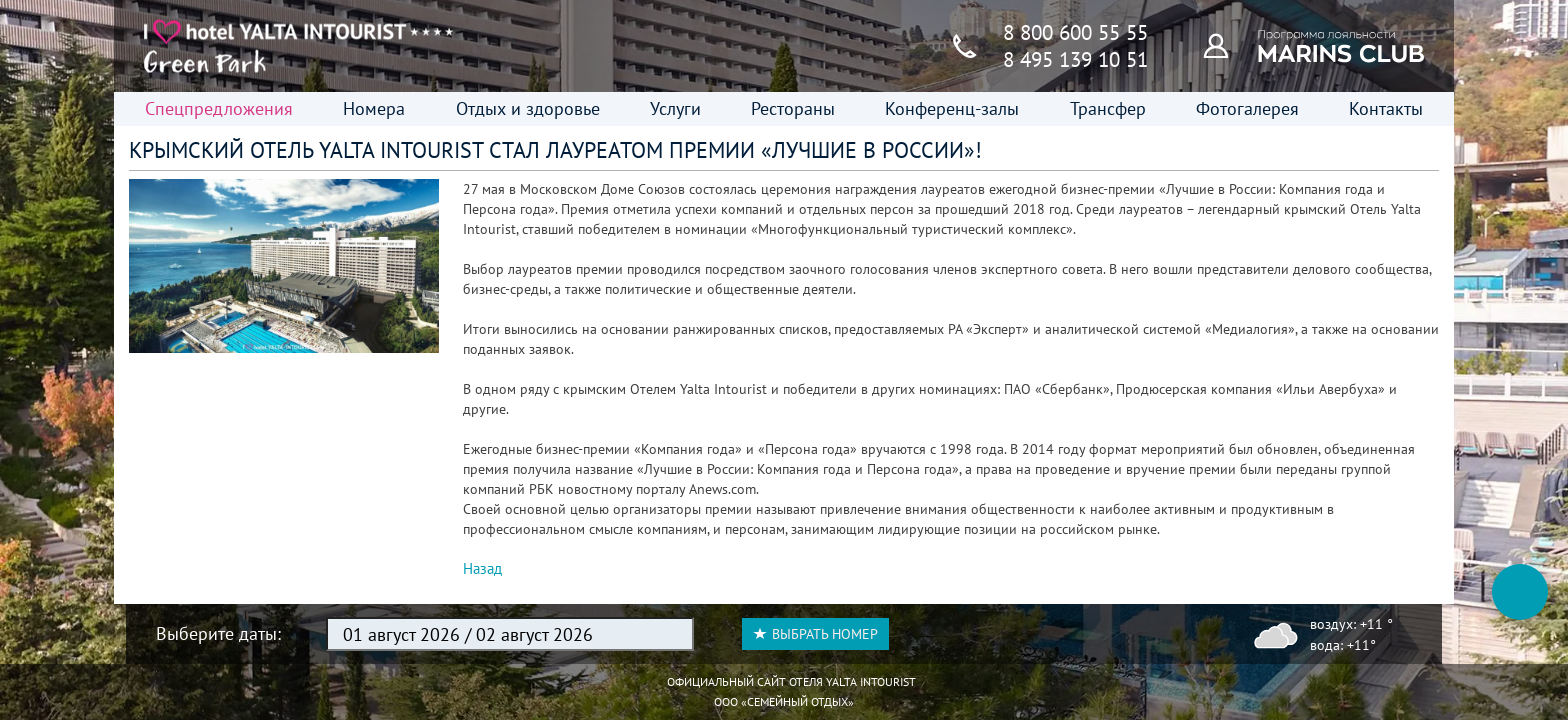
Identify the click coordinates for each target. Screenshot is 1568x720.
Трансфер (1108, 108)
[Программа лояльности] (1227, 45)
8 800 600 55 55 (1075, 32)
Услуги (675, 108)
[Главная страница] (299, 46)
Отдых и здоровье (528, 108)
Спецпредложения (219, 108)
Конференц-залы (952, 108)
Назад (482, 568)
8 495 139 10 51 (1075, 59)
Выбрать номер (815, 634)
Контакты (1386, 108)
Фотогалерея (1247, 108)
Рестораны (793, 108)
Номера (374, 108)
